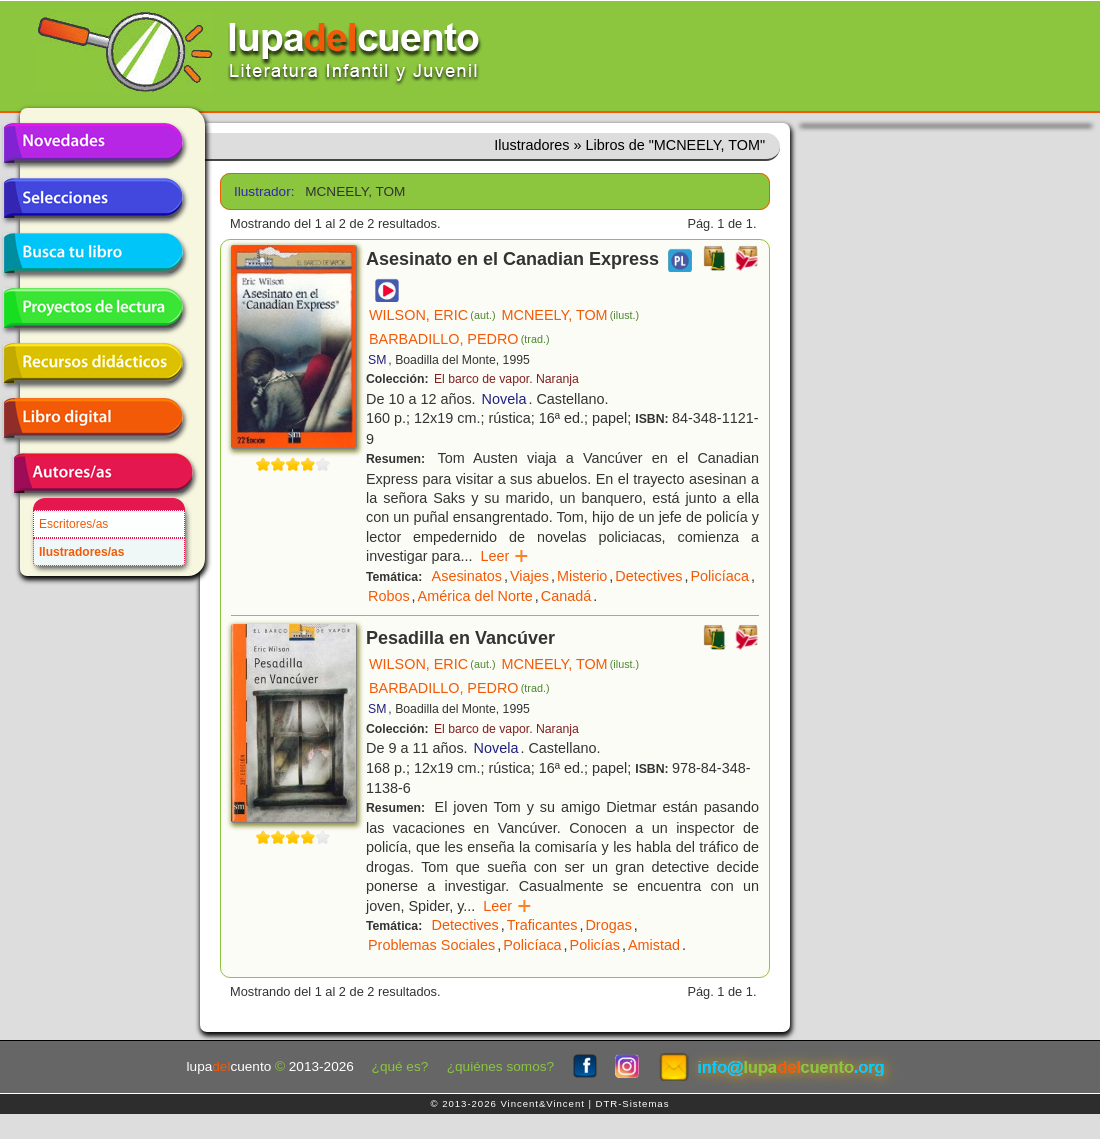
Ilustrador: (262, 191)
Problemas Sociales (431, 945)
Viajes (529, 576)
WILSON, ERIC (432, 315)
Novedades (93, 143)
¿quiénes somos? (500, 1066)
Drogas (608, 925)
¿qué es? (400, 1066)
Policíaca (720, 576)
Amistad (654, 945)
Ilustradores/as (81, 552)
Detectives (648, 576)
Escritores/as (73, 524)
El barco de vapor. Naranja (506, 379)
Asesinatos (467, 576)
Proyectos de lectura (93, 308)
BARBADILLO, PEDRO (459, 339)
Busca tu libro (93, 253)
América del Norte (475, 596)
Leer (504, 556)
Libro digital (93, 418)
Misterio (582, 576)
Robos (389, 596)
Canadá (566, 596)
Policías (595, 945)
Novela (504, 399)
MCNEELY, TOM (571, 315)
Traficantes (542, 925)
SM (377, 360)
